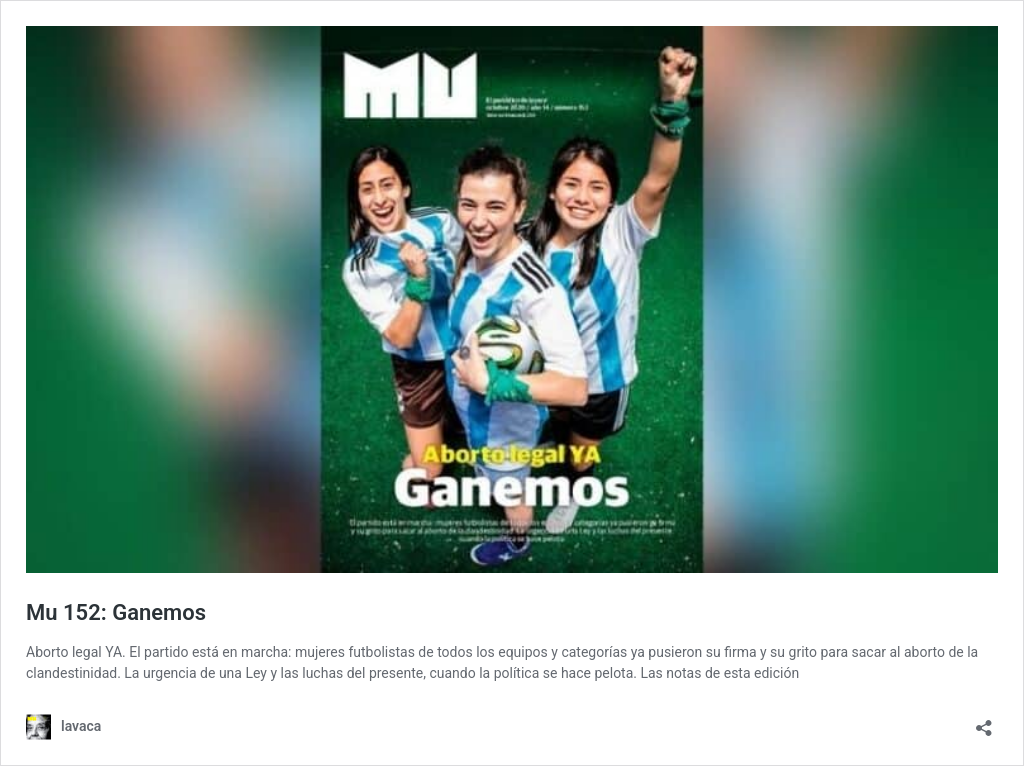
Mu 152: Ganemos (116, 612)
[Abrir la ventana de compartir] (984, 721)
